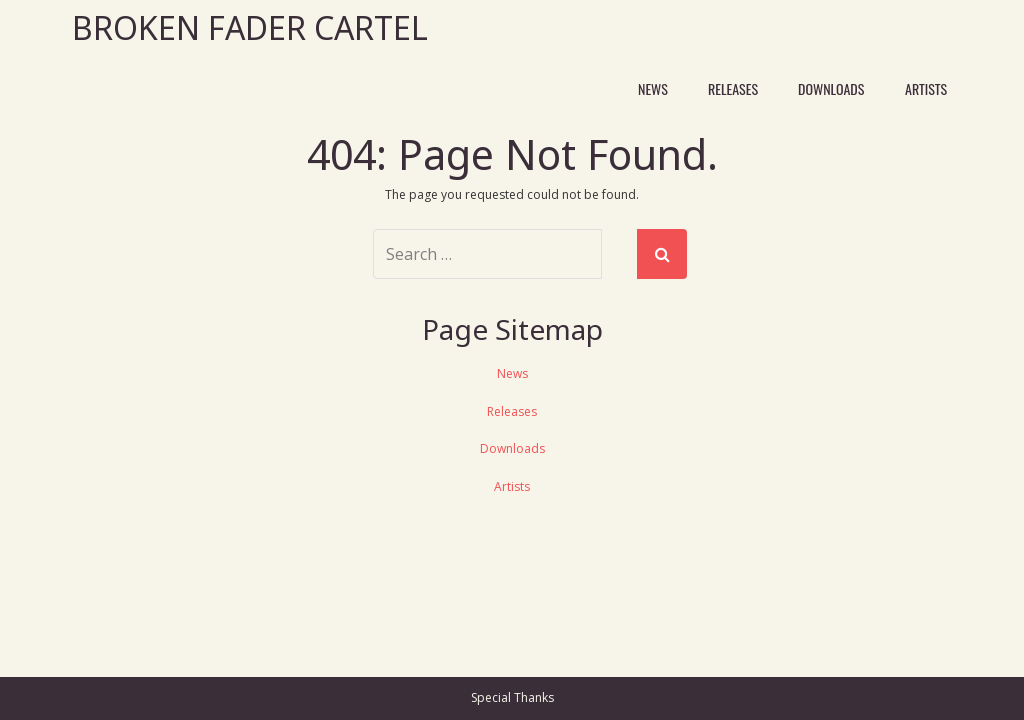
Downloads (831, 88)
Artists (926, 88)
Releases (733, 88)
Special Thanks (512, 697)
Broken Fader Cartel (250, 27)
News (653, 88)
